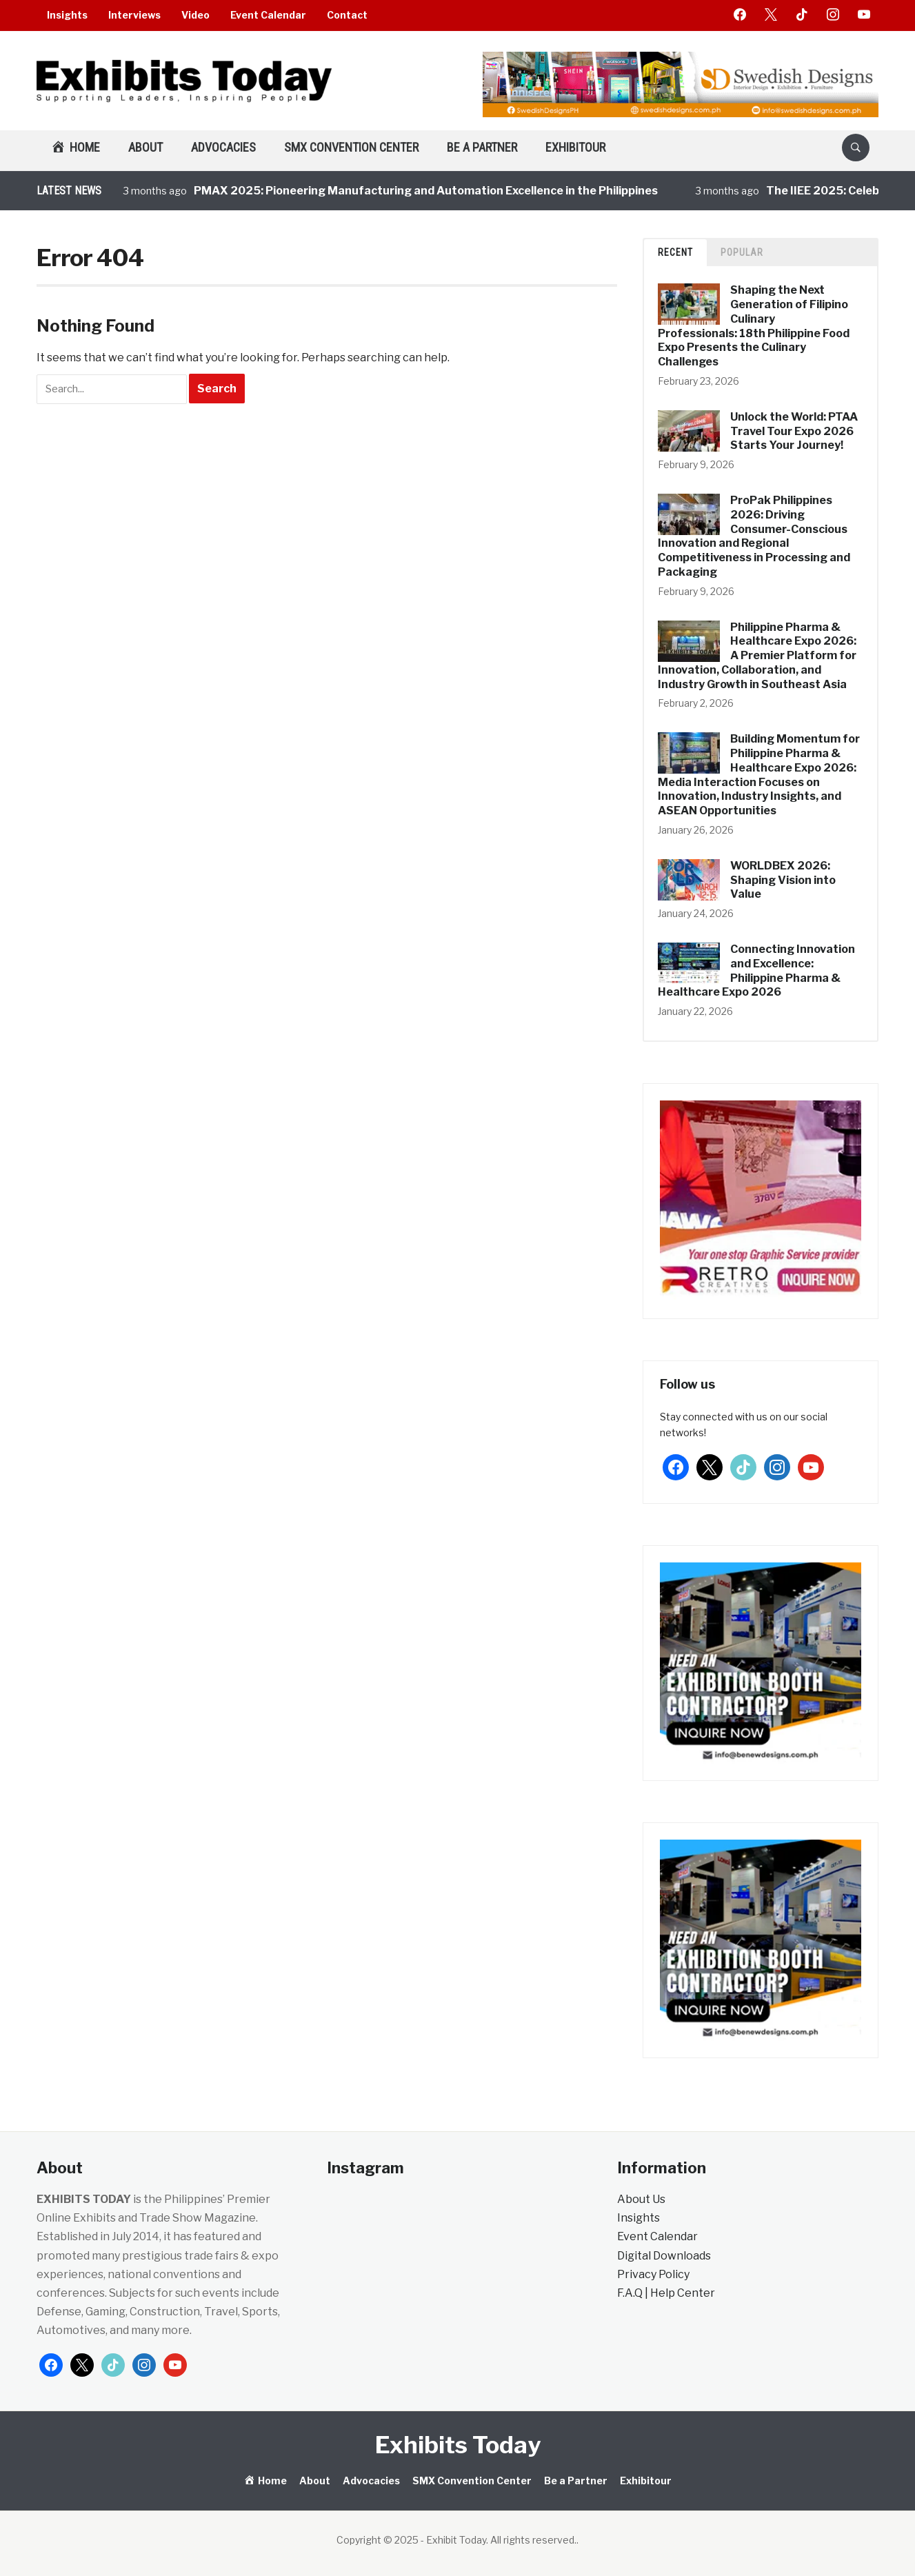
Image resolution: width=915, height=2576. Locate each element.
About (145, 147)
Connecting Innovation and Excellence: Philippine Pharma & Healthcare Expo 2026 (756, 970)
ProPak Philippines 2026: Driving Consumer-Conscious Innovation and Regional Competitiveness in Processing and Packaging (754, 536)
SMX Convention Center (351, 147)
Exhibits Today (458, 2445)
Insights (67, 15)
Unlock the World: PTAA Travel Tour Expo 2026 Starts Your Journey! (794, 431)
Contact (347, 15)
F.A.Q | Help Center (666, 2293)
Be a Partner (482, 147)
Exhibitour (575, 147)
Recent (675, 252)
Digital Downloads (664, 2255)
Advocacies (223, 147)
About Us (641, 2199)
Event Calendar (268, 15)
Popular (742, 252)
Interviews (134, 15)
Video (195, 15)
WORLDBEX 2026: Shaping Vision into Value (783, 880)
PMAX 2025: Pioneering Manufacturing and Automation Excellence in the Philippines (426, 190)
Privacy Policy (653, 2274)
